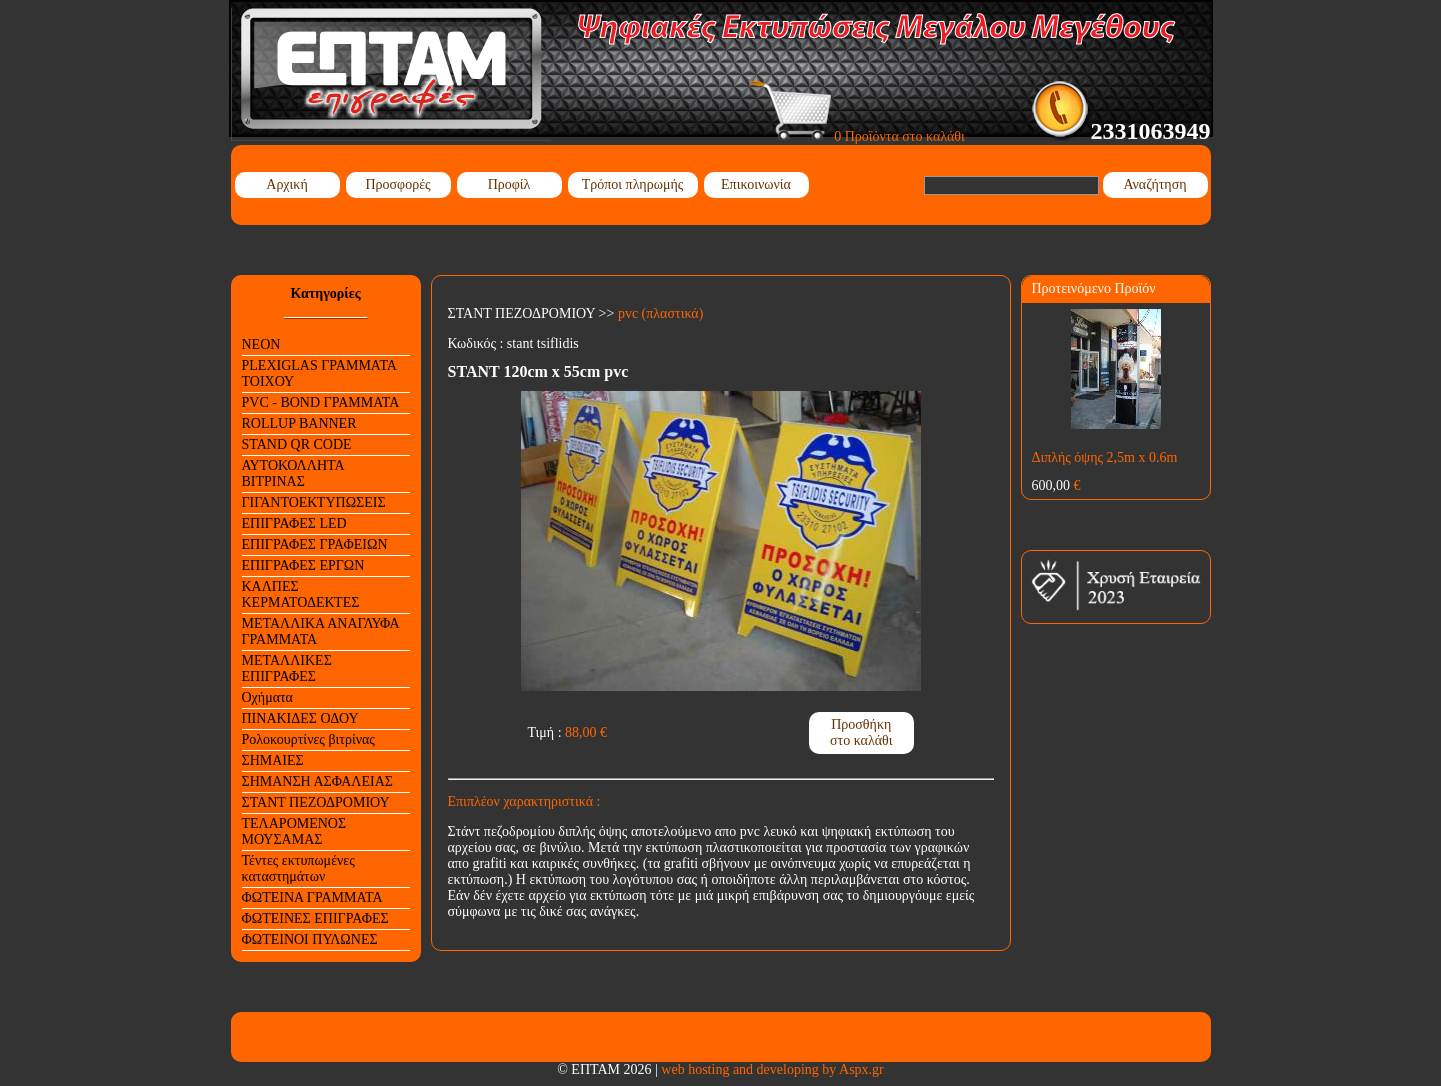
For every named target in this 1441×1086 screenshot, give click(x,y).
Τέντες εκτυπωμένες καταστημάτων (298, 868)
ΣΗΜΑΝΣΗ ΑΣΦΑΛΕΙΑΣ (317, 781)
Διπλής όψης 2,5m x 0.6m (1105, 457)
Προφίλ (509, 184)
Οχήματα (267, 697)
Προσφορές (397, 184)
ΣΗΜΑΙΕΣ (273, 760)
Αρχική (286, 184)
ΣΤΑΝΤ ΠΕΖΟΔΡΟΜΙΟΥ (316, 802)
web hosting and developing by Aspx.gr (772, 1069)
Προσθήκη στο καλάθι (861, 732)
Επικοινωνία (756, 184)
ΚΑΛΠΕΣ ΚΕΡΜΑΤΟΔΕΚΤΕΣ (301, 594)
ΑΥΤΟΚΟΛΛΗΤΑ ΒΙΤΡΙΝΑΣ (293, 473)
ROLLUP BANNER (299, 423)
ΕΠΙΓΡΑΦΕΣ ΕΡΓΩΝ (303, 565)
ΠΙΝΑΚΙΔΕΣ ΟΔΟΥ (300, 718)
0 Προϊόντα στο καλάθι (857, 136)
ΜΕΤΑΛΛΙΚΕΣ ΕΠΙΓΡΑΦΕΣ (287, 668)
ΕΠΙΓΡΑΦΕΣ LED (294, 523)
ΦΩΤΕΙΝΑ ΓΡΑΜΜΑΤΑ (312, 897)
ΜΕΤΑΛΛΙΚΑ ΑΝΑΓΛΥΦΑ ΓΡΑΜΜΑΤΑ (321, 631)
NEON (261, 344)
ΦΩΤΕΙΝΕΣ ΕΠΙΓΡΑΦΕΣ (315, 918)
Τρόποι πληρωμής (633, 184)
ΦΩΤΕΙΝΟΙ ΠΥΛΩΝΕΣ (310, 939)
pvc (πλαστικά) (660, 313)
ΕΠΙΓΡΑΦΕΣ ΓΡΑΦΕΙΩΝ (315, 544)
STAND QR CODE (297, 444)
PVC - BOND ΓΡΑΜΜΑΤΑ (321, 402)
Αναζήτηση (1154, 184)
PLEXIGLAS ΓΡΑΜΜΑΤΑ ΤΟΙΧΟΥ (319, 373)
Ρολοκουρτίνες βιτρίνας (308, 739)
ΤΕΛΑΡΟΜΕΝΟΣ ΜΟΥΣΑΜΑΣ (294, 831)
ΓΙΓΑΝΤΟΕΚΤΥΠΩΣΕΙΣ (314, 502)
